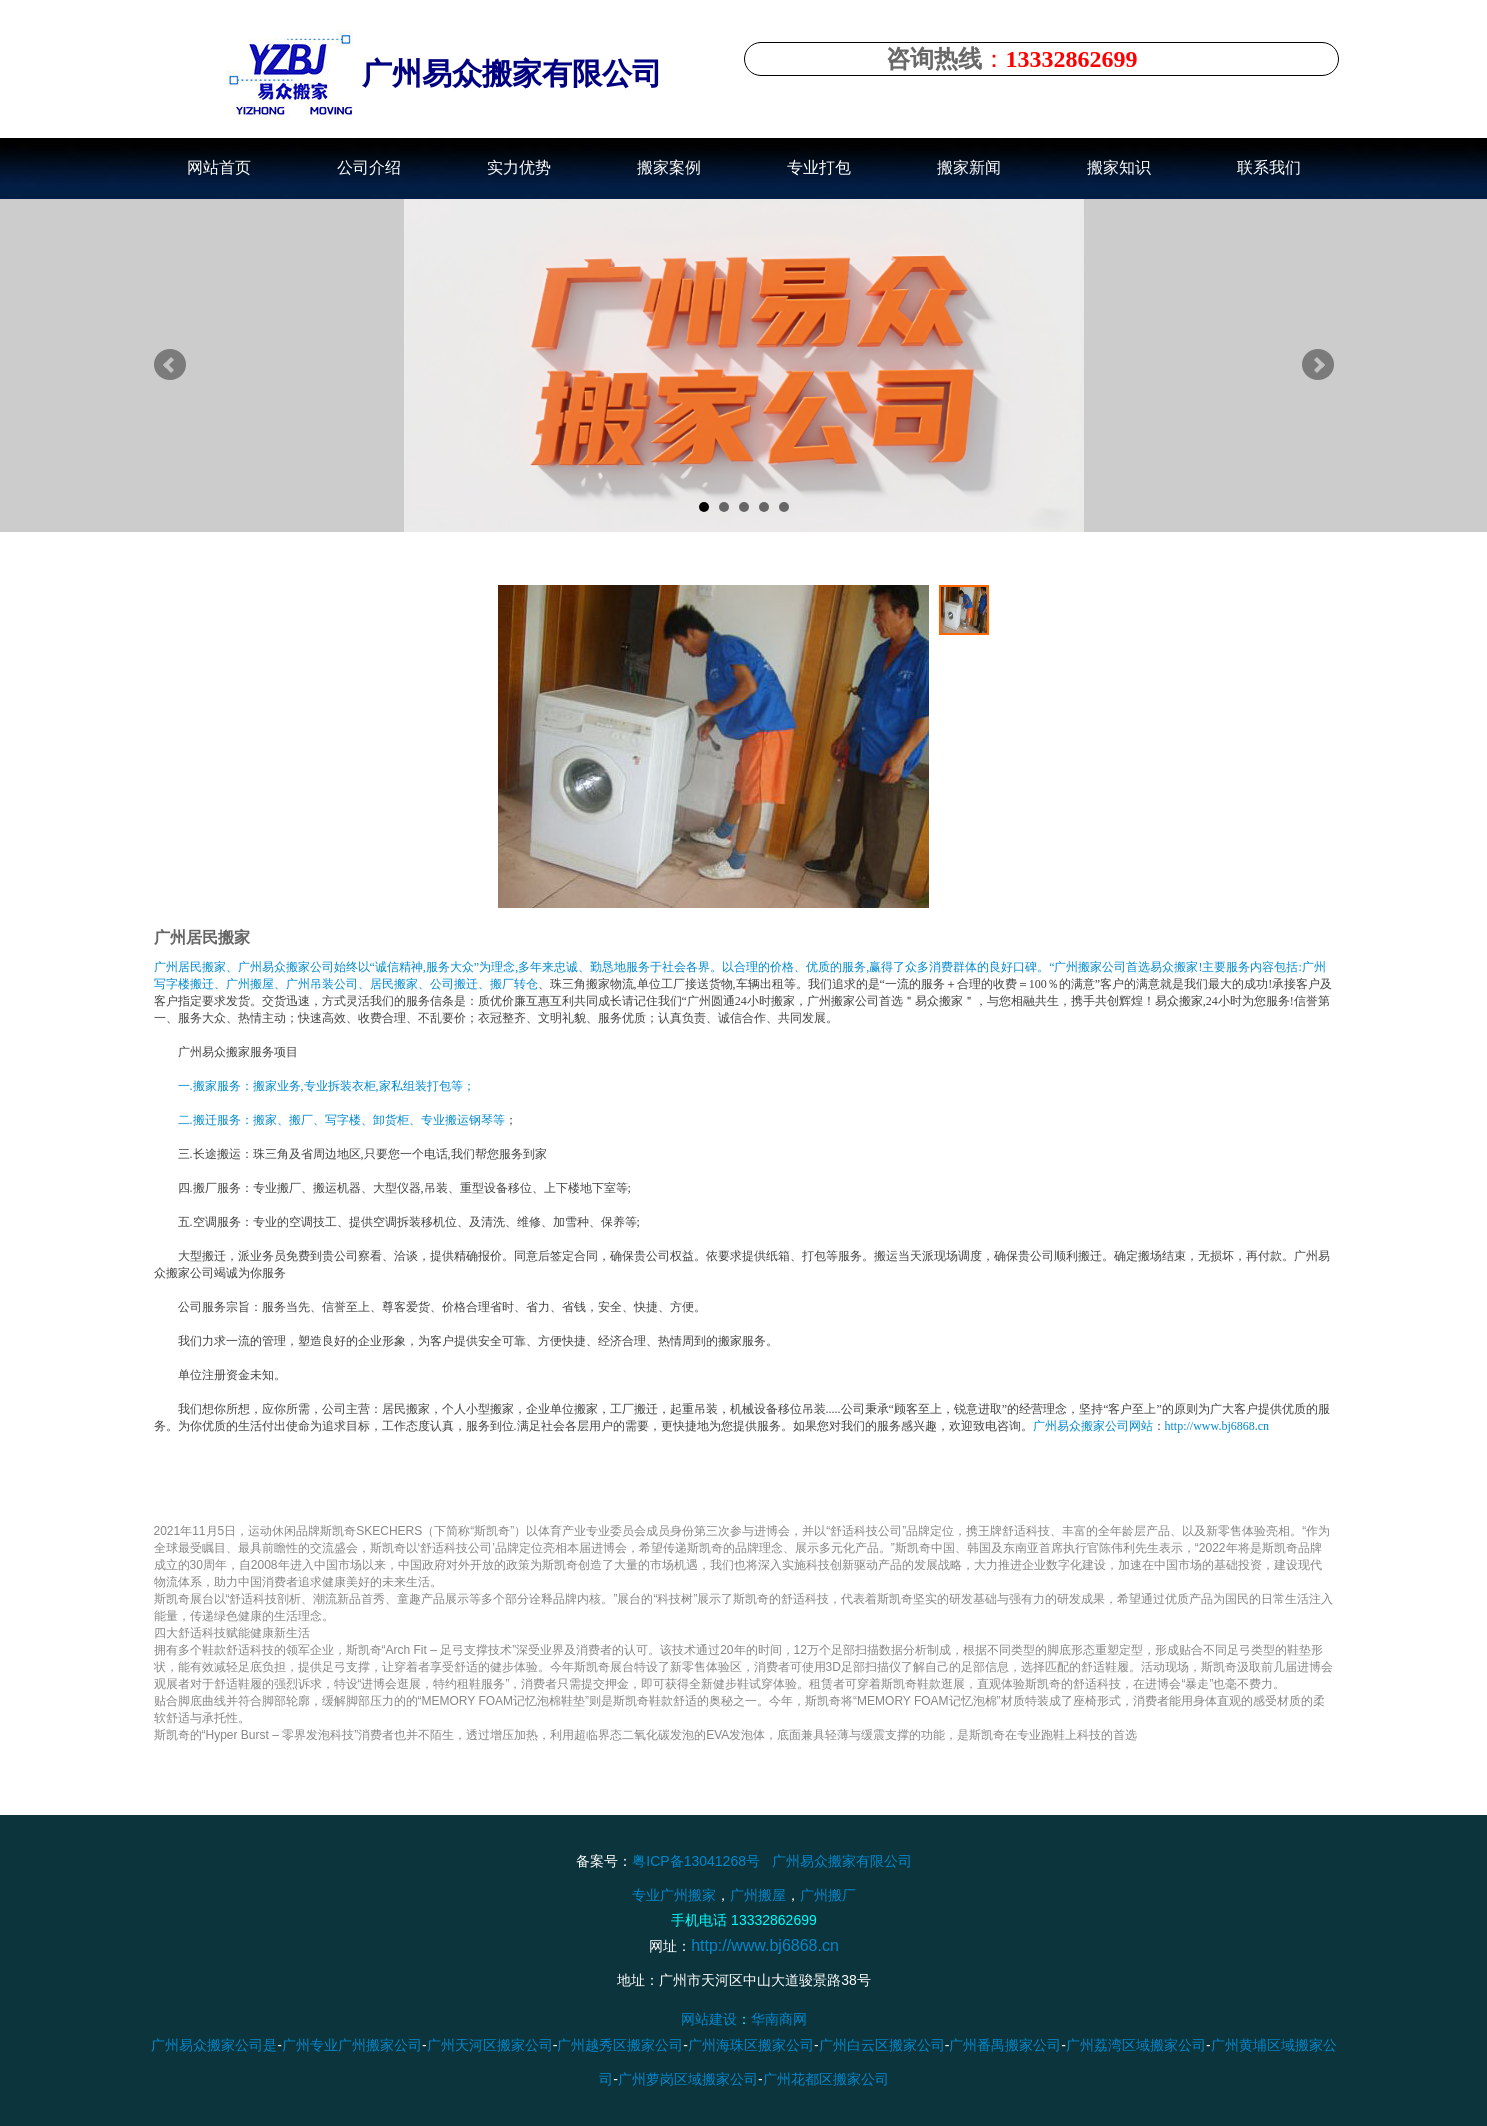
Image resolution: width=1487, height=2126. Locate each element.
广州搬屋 (758, 1894)
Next (1318, 365)
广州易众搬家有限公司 (841, 1861)
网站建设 (709, 2019)
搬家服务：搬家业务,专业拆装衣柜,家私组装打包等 (328, 1086)
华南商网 (779, 2019)
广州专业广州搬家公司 (351, 2045)
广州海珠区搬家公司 (751, 2045)
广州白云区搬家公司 (881, 2045)
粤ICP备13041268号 (696, 1861)
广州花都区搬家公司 (825, 2078)
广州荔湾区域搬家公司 (1136, 2045)
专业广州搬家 (674, 1894)
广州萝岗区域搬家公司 (688, 2078)
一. (185, 1086)
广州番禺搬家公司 (1005, 2045)
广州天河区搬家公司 (489, 2045)
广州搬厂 (828, 1894)
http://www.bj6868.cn (1217, 1426)
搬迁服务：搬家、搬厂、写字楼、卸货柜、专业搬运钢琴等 (349, 1120)
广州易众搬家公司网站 (1093, 1426)
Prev (170, 365)
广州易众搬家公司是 (214, 2045)
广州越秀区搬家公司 (620, 2045)
